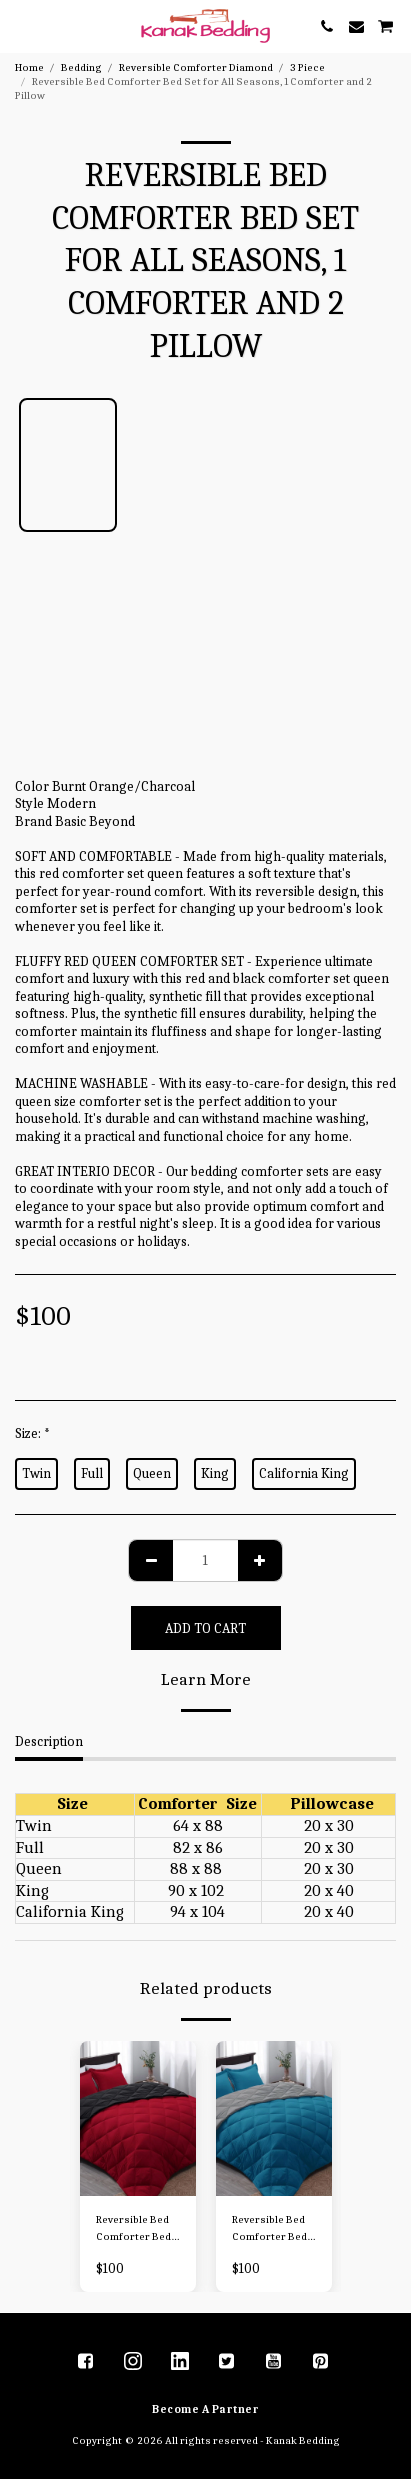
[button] (22, 25)
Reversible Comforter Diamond (196, 67)
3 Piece (307, 67)
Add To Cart (205, 1628)
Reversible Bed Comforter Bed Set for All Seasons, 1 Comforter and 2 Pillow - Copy (137, 2229)
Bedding (81, 67)
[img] (138, 2118)
